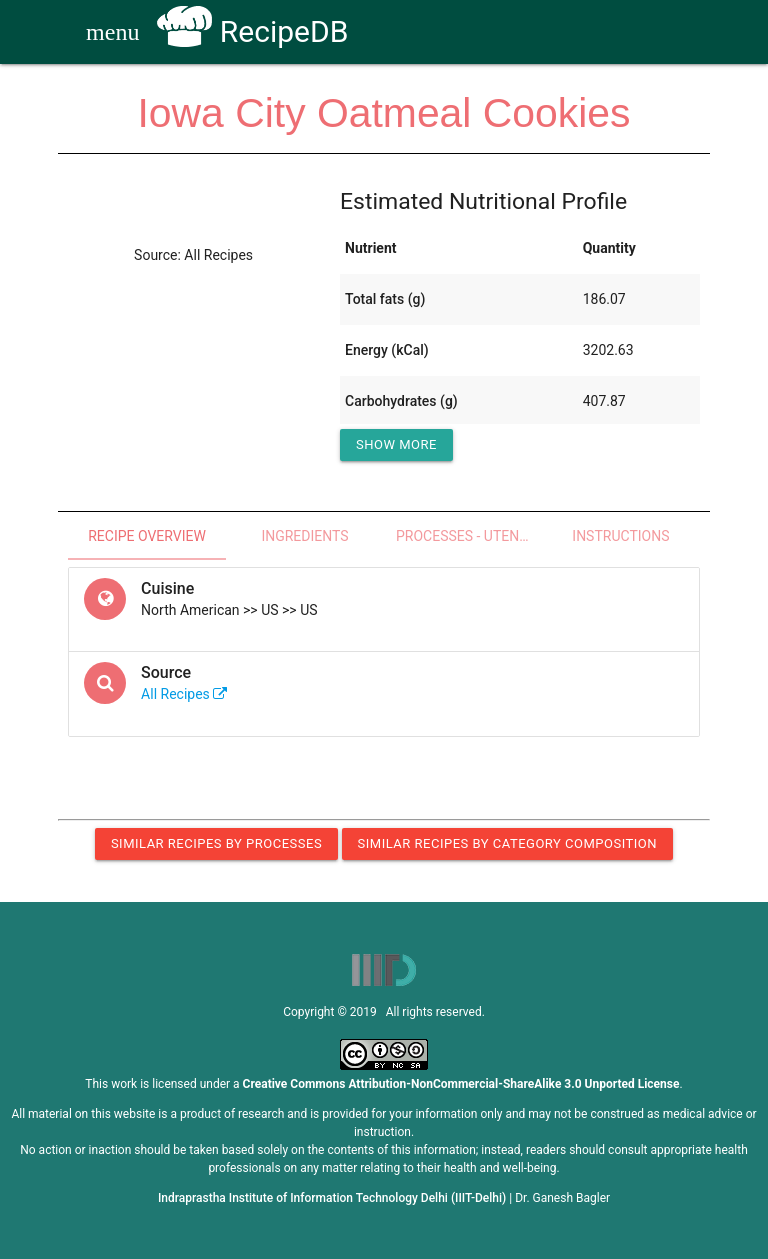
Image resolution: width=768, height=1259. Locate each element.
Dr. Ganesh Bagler (562, 1198)
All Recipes (184, 694)
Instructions (620, 536)
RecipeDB (252, 31)
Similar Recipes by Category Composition (507, 843)
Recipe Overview (147, 536)
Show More (396, 444)
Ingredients (304, 536)
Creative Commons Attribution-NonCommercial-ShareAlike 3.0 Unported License (461, 1084)
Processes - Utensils (469, 536)
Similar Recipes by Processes (216, 843)
